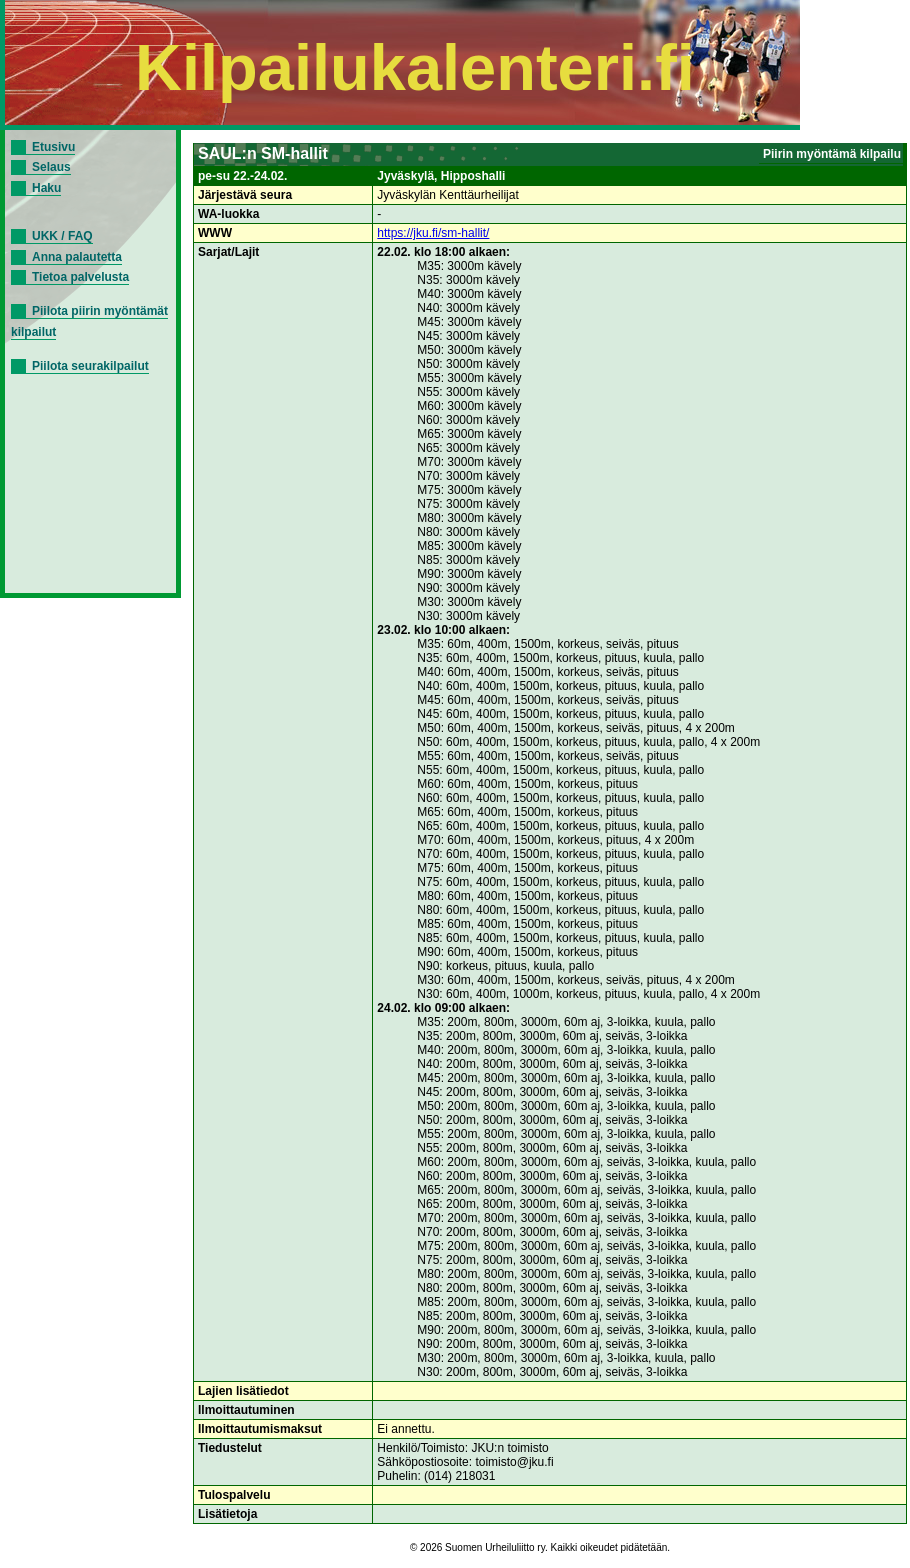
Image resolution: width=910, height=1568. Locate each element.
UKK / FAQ (62, 236)
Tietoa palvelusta (80, 277)
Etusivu (53, 147)
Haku (46, 188)
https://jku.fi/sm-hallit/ (433, 233)
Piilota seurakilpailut (90, 366)
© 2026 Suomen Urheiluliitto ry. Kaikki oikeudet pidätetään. (540, 1547)
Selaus (51, 167)
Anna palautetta (77, 257)
